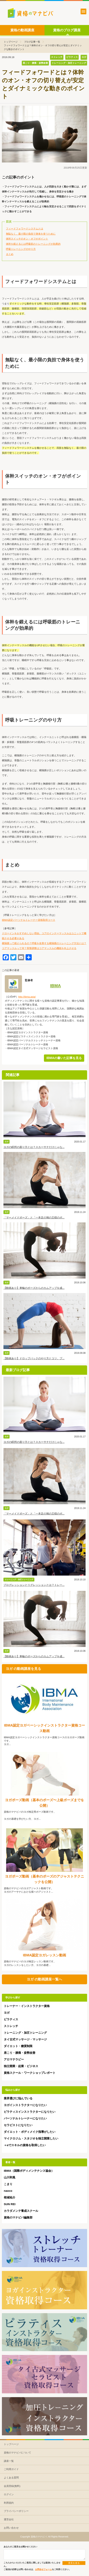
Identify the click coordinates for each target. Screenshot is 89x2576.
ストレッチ (11, 2026)
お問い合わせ (11, 2527)
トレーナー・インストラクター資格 (27, 2006)
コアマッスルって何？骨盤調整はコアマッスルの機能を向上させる (39, 948)
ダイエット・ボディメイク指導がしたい (29, 2131)
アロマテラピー (14, 2059)
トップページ (11, 2444)
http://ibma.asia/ (27, 996)
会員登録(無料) (12, 2486)
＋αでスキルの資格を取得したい (25, 2145)
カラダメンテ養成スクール (21, 2210)
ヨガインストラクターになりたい (25, 2105)
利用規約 (9, 2502)
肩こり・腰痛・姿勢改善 (19, 2052)
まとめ (9, 254)
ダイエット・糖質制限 (18, 2046)
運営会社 (9, 2519)
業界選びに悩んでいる (18, 2098)
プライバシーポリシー (16, 2511)
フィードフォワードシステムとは (24, 228)
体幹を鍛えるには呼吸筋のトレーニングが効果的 (33, 243)
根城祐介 (9, 2197)
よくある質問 (11, 2477)
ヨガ (7, 2012)
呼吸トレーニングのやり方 (21, 249)
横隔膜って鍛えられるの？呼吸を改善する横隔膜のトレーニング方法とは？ (44, 943)
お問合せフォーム (43, 2569)
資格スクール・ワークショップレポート (29, 2072)
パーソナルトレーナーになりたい (25, 2118)
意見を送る (74, 2563)
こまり (8, 2184)
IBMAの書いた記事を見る (64, 1058)
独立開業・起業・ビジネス (21, 2066)
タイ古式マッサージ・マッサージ (25, 2039)
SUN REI (9, 2204)
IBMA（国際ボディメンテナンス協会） (29, 2170)
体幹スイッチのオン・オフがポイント (27, 238)
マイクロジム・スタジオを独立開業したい (31, 2138)
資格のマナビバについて (17, 2452)
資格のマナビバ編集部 (18, 2217)
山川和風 (9, 2177)
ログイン (9, 2494)
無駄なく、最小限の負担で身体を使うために (31, 233)
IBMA (55, 985)
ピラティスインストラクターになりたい (29, 2111)
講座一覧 (9, 2461)
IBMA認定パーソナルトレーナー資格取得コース (28, 920)
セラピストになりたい (18, 2125)
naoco (8, 2190)
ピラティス (11, 2019)
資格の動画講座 (22, 30)
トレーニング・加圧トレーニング (25, 2032)
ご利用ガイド (11, 2469)
